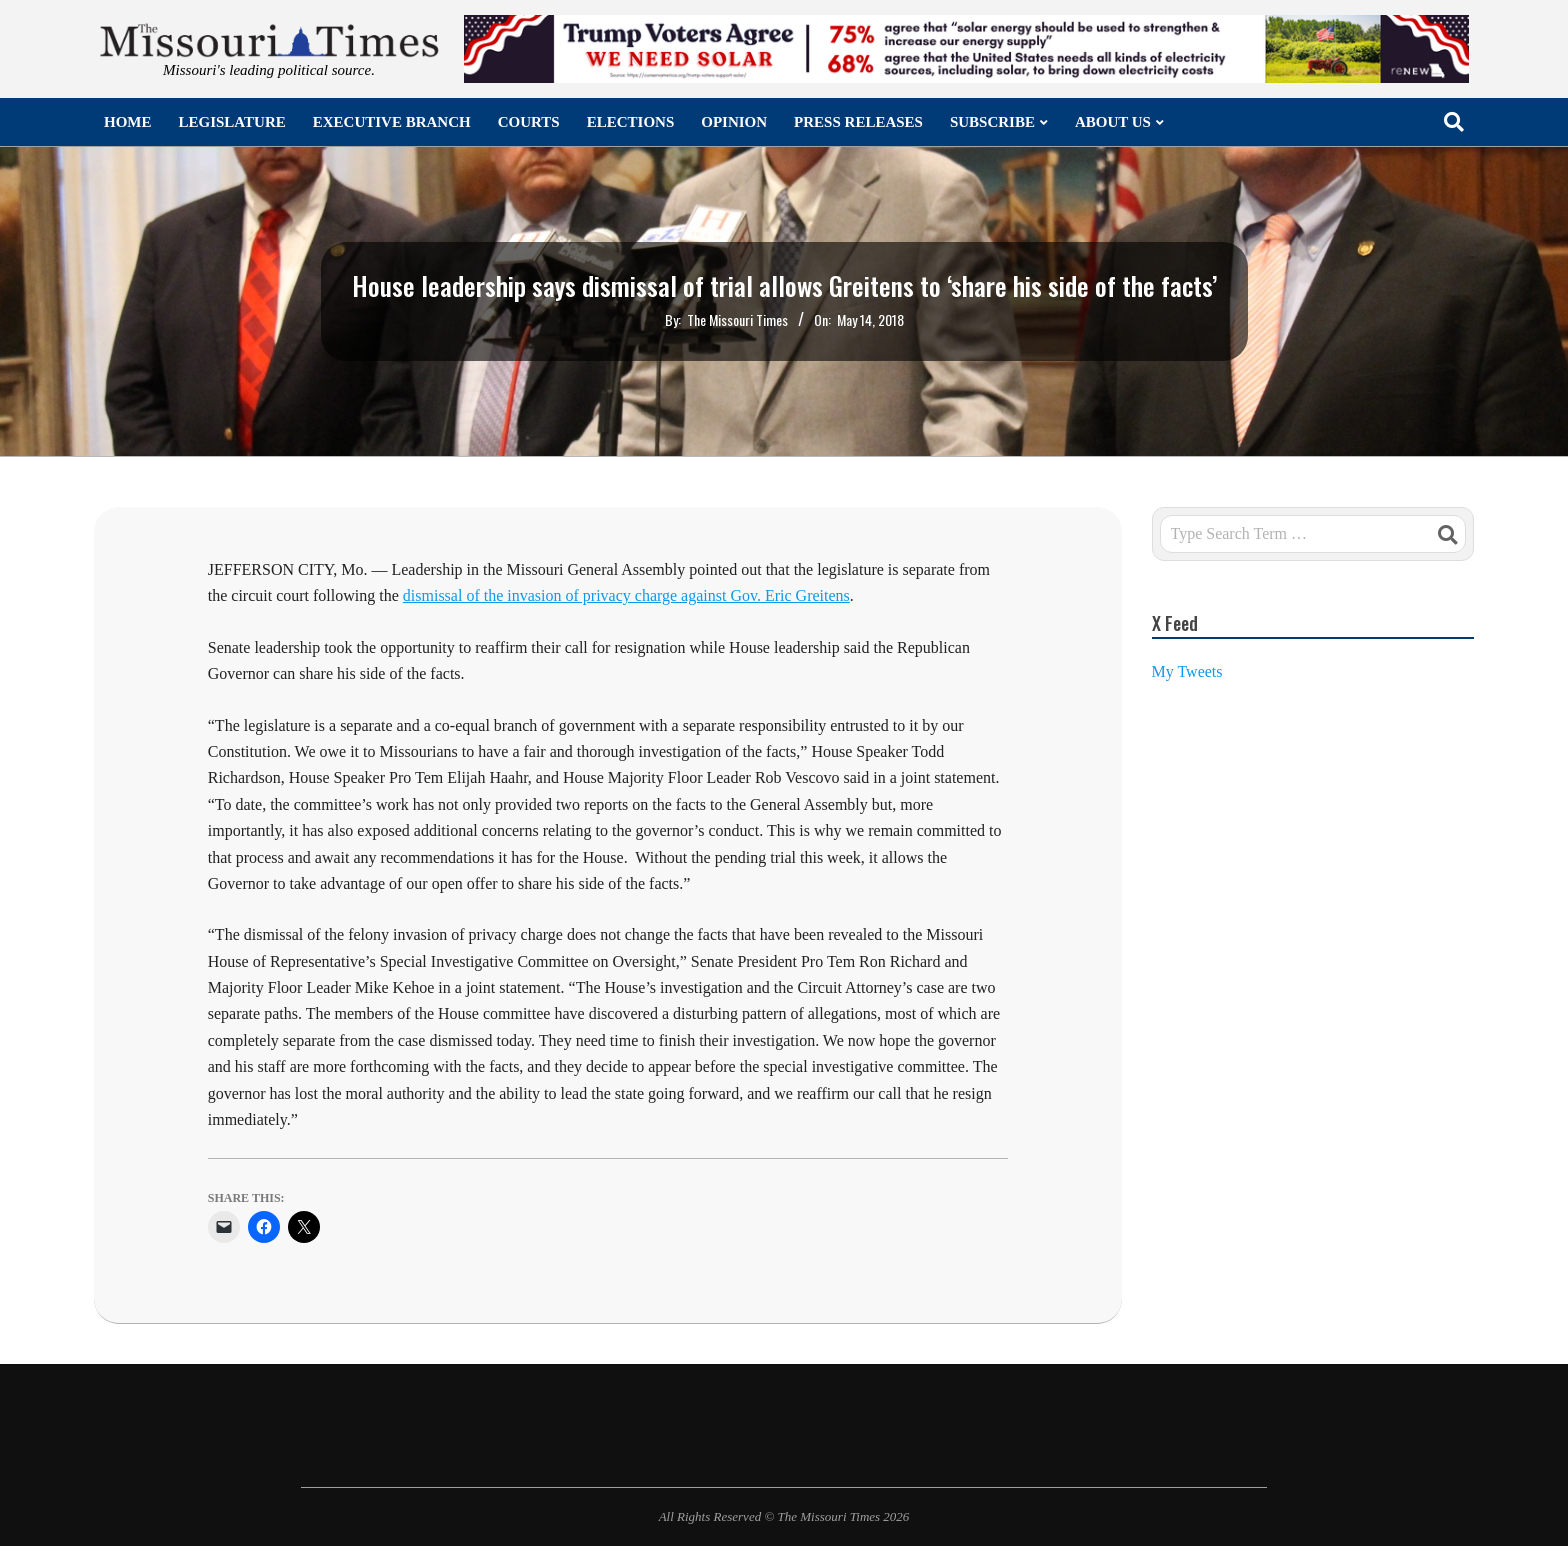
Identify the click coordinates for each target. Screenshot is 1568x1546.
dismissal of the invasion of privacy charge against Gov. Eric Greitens (626, 595)
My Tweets (1187, 671)
